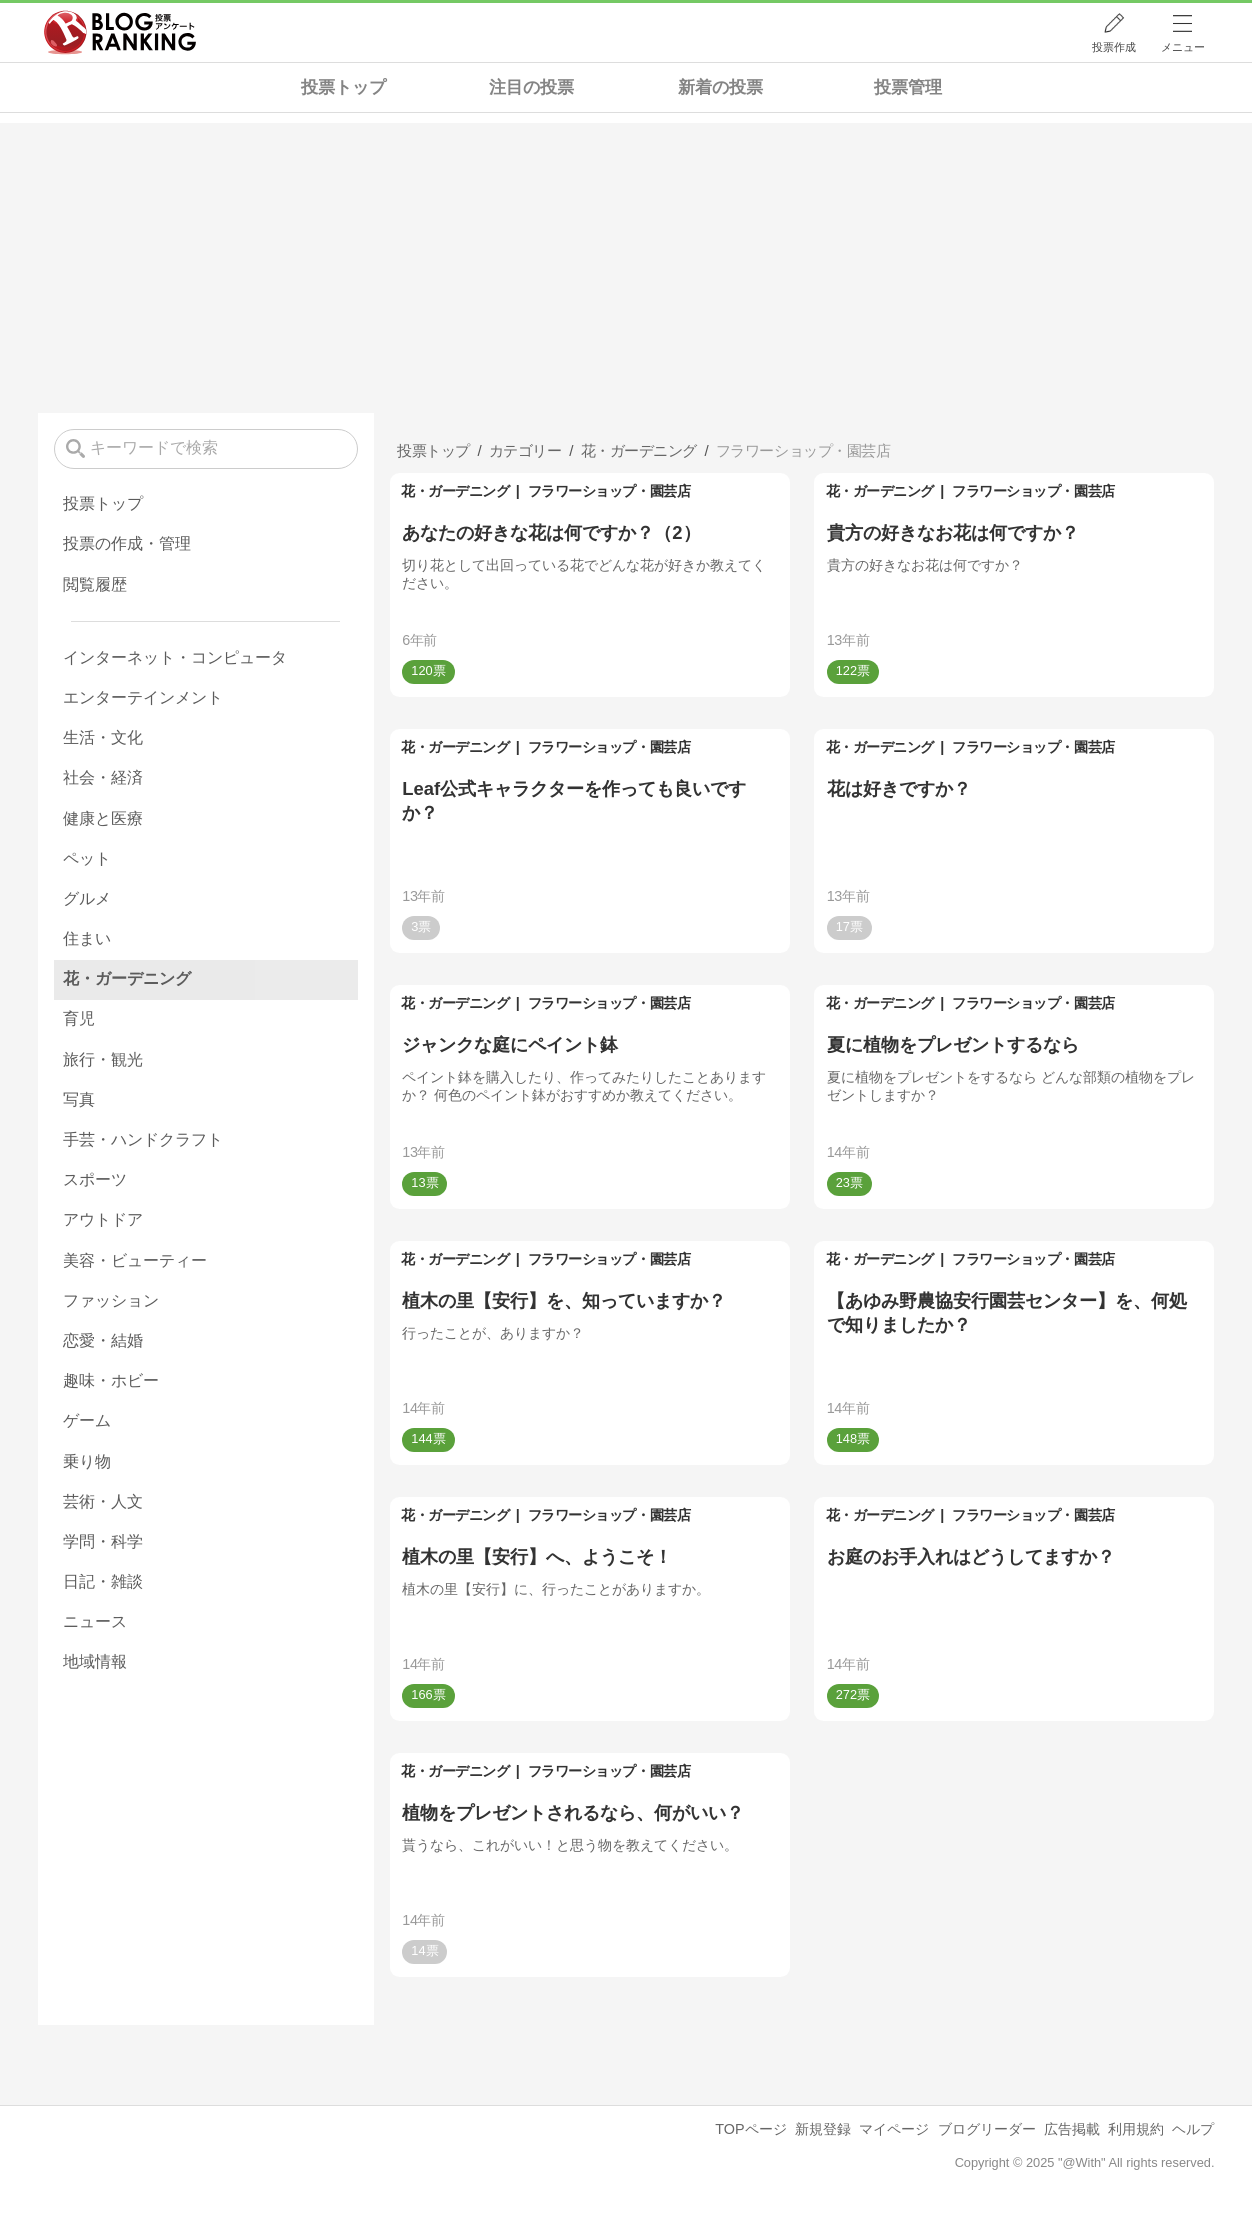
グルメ (87, 898)
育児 (79, 1018)
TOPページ (750, 2129)
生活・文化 (103, 737)
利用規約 (1136, 2129)
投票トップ (343, 87)
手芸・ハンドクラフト (143, 1139)
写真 (79, 1099)
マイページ (894, 2129)
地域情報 (95, 1661)
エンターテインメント (143, 697)
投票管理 (908, 87)
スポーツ (95, 1179)
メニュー (1183, 47)
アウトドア (103, 1219)
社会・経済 (103, 777)
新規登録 (823, 2129)
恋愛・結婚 (103, 1340)
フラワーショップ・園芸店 (609, 491)
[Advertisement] (626, 263)
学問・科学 (103, 1541)
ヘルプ (1193, 2129)
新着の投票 (720, 87)
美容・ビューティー (135, 1260)
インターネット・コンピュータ (175, 657)
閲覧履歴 (95, 584)
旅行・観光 (103, 1059)
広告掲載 (1072, 2129)
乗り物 (87, 1461)
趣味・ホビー (111, 1380)
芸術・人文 (103, 1501)
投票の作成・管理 (127, 543)
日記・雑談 (103, 1581)
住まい (87, 938)
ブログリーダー (987, 2129)
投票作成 (1114, 47)
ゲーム (87, 1420)
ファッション (111, 1300)
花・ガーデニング (455, 491)
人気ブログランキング (120, 33)
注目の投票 (531, 87)
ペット (87, 858)
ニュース (95, 1621)
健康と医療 (103, 818)
